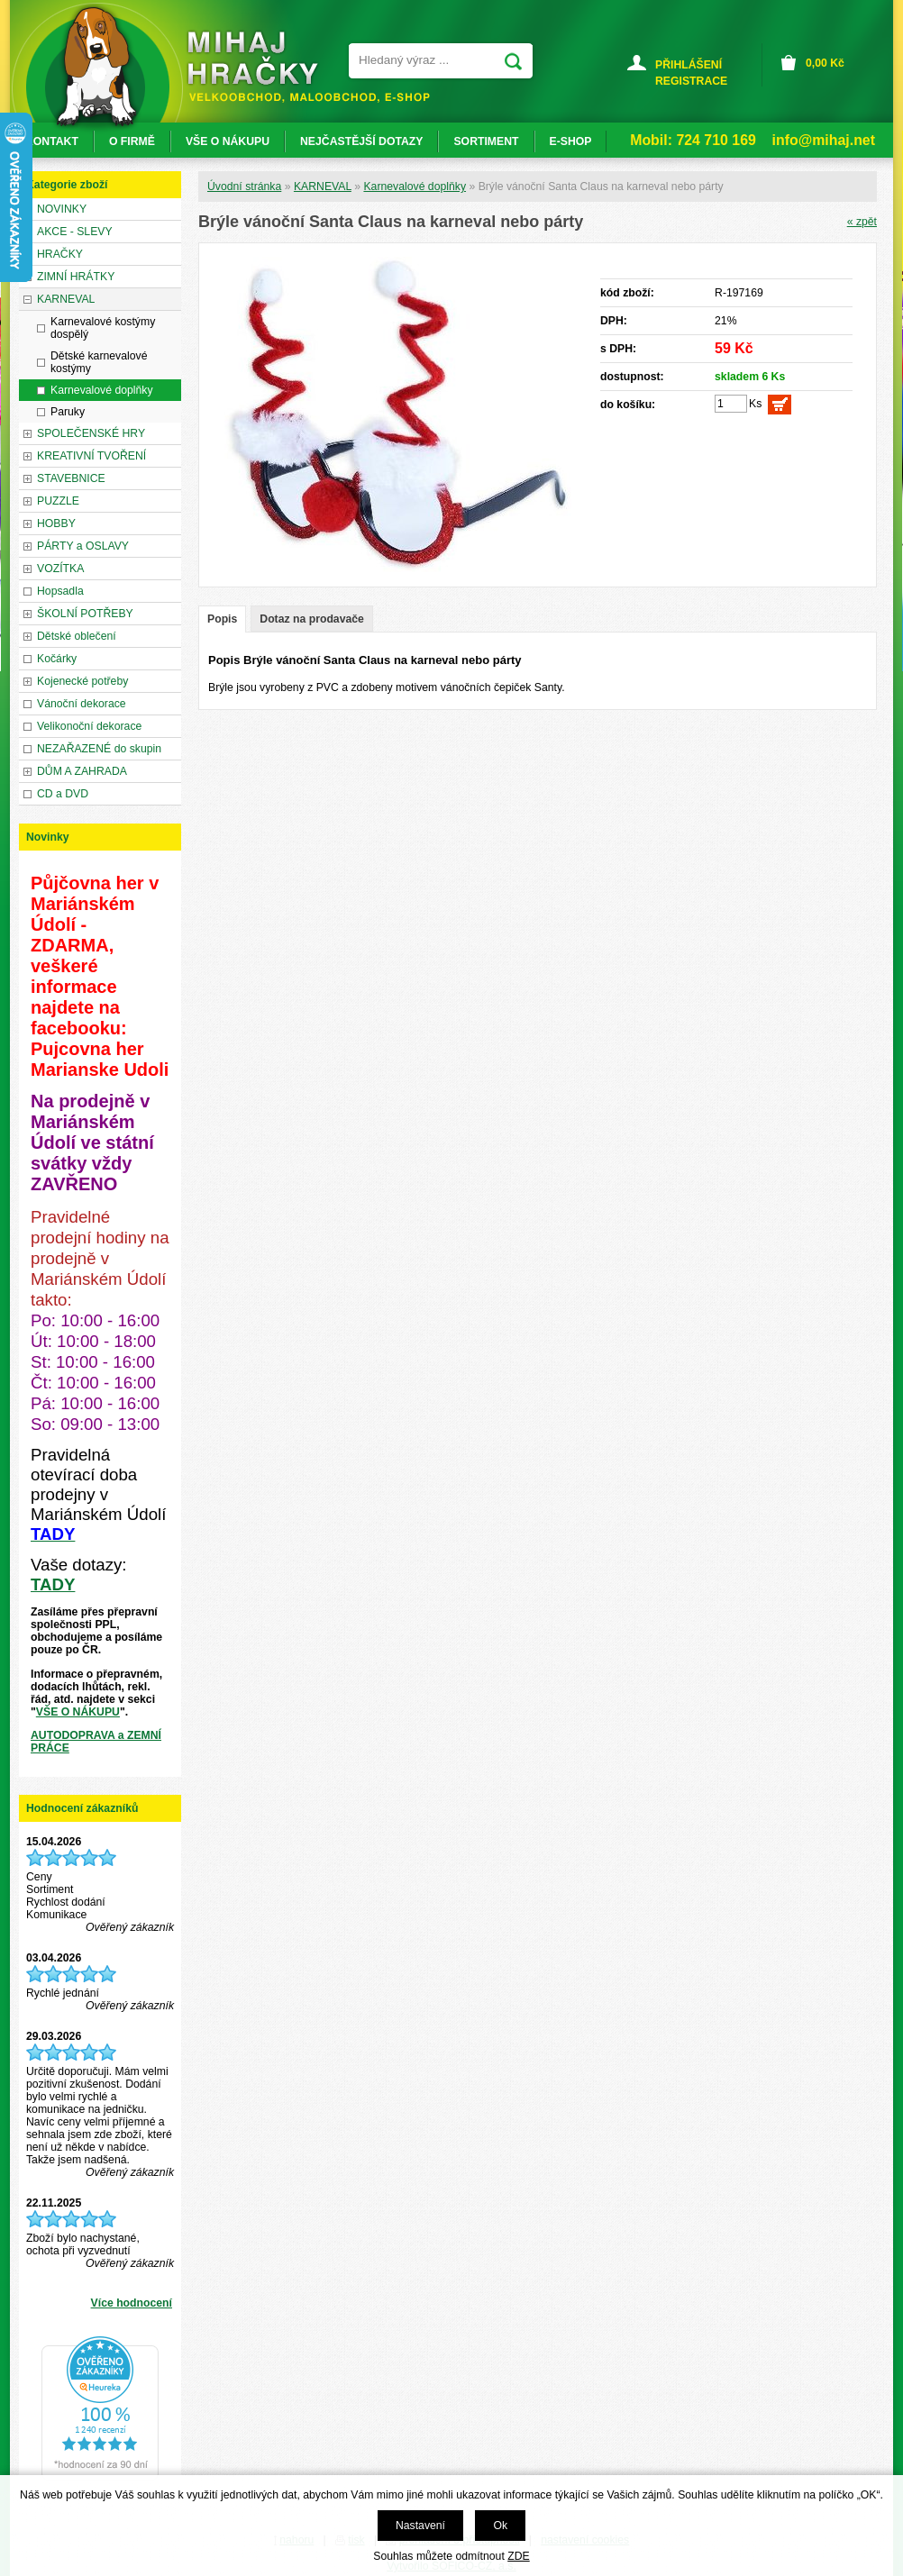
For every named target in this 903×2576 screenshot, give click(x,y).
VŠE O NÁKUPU (78, 1712)
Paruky (67, 411)
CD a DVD (62, 793)
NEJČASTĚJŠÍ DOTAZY (361, 141)
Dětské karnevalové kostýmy (98, 362)
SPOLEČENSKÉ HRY (91, 433)
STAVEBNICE (71, 478)
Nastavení (420, 2525)
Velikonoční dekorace (89, 726)
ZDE (518, 2556)
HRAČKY (60, 254)
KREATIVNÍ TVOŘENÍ (91, 456)
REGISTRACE (691, 81)
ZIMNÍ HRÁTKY (75, 276)
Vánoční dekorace (81, 703)
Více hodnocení (131, 2303)
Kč (825, 63)
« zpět (862, 221)
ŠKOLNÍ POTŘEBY (85, 613)
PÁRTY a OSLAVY (83, 546)
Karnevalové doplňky (414, 186)
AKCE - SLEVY (75, 231)
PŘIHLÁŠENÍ (688, 65)
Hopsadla (60, 591)
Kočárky (57, 658)
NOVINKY (62, 209)
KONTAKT (51, 141)
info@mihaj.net (823, 140)
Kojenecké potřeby (82, 681)
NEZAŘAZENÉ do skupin (99, 748)
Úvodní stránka (244, 186)
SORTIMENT (485, 141)
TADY (53, 1584)
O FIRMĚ (132, 141)
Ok (500, 2525)
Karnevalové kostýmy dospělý (102, 328)
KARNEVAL (322, 186)
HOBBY (56, 523)
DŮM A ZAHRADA (82, 771)
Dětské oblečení (76, 636)
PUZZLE (58, 501)
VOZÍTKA (60, 568)
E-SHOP (571, 141)
